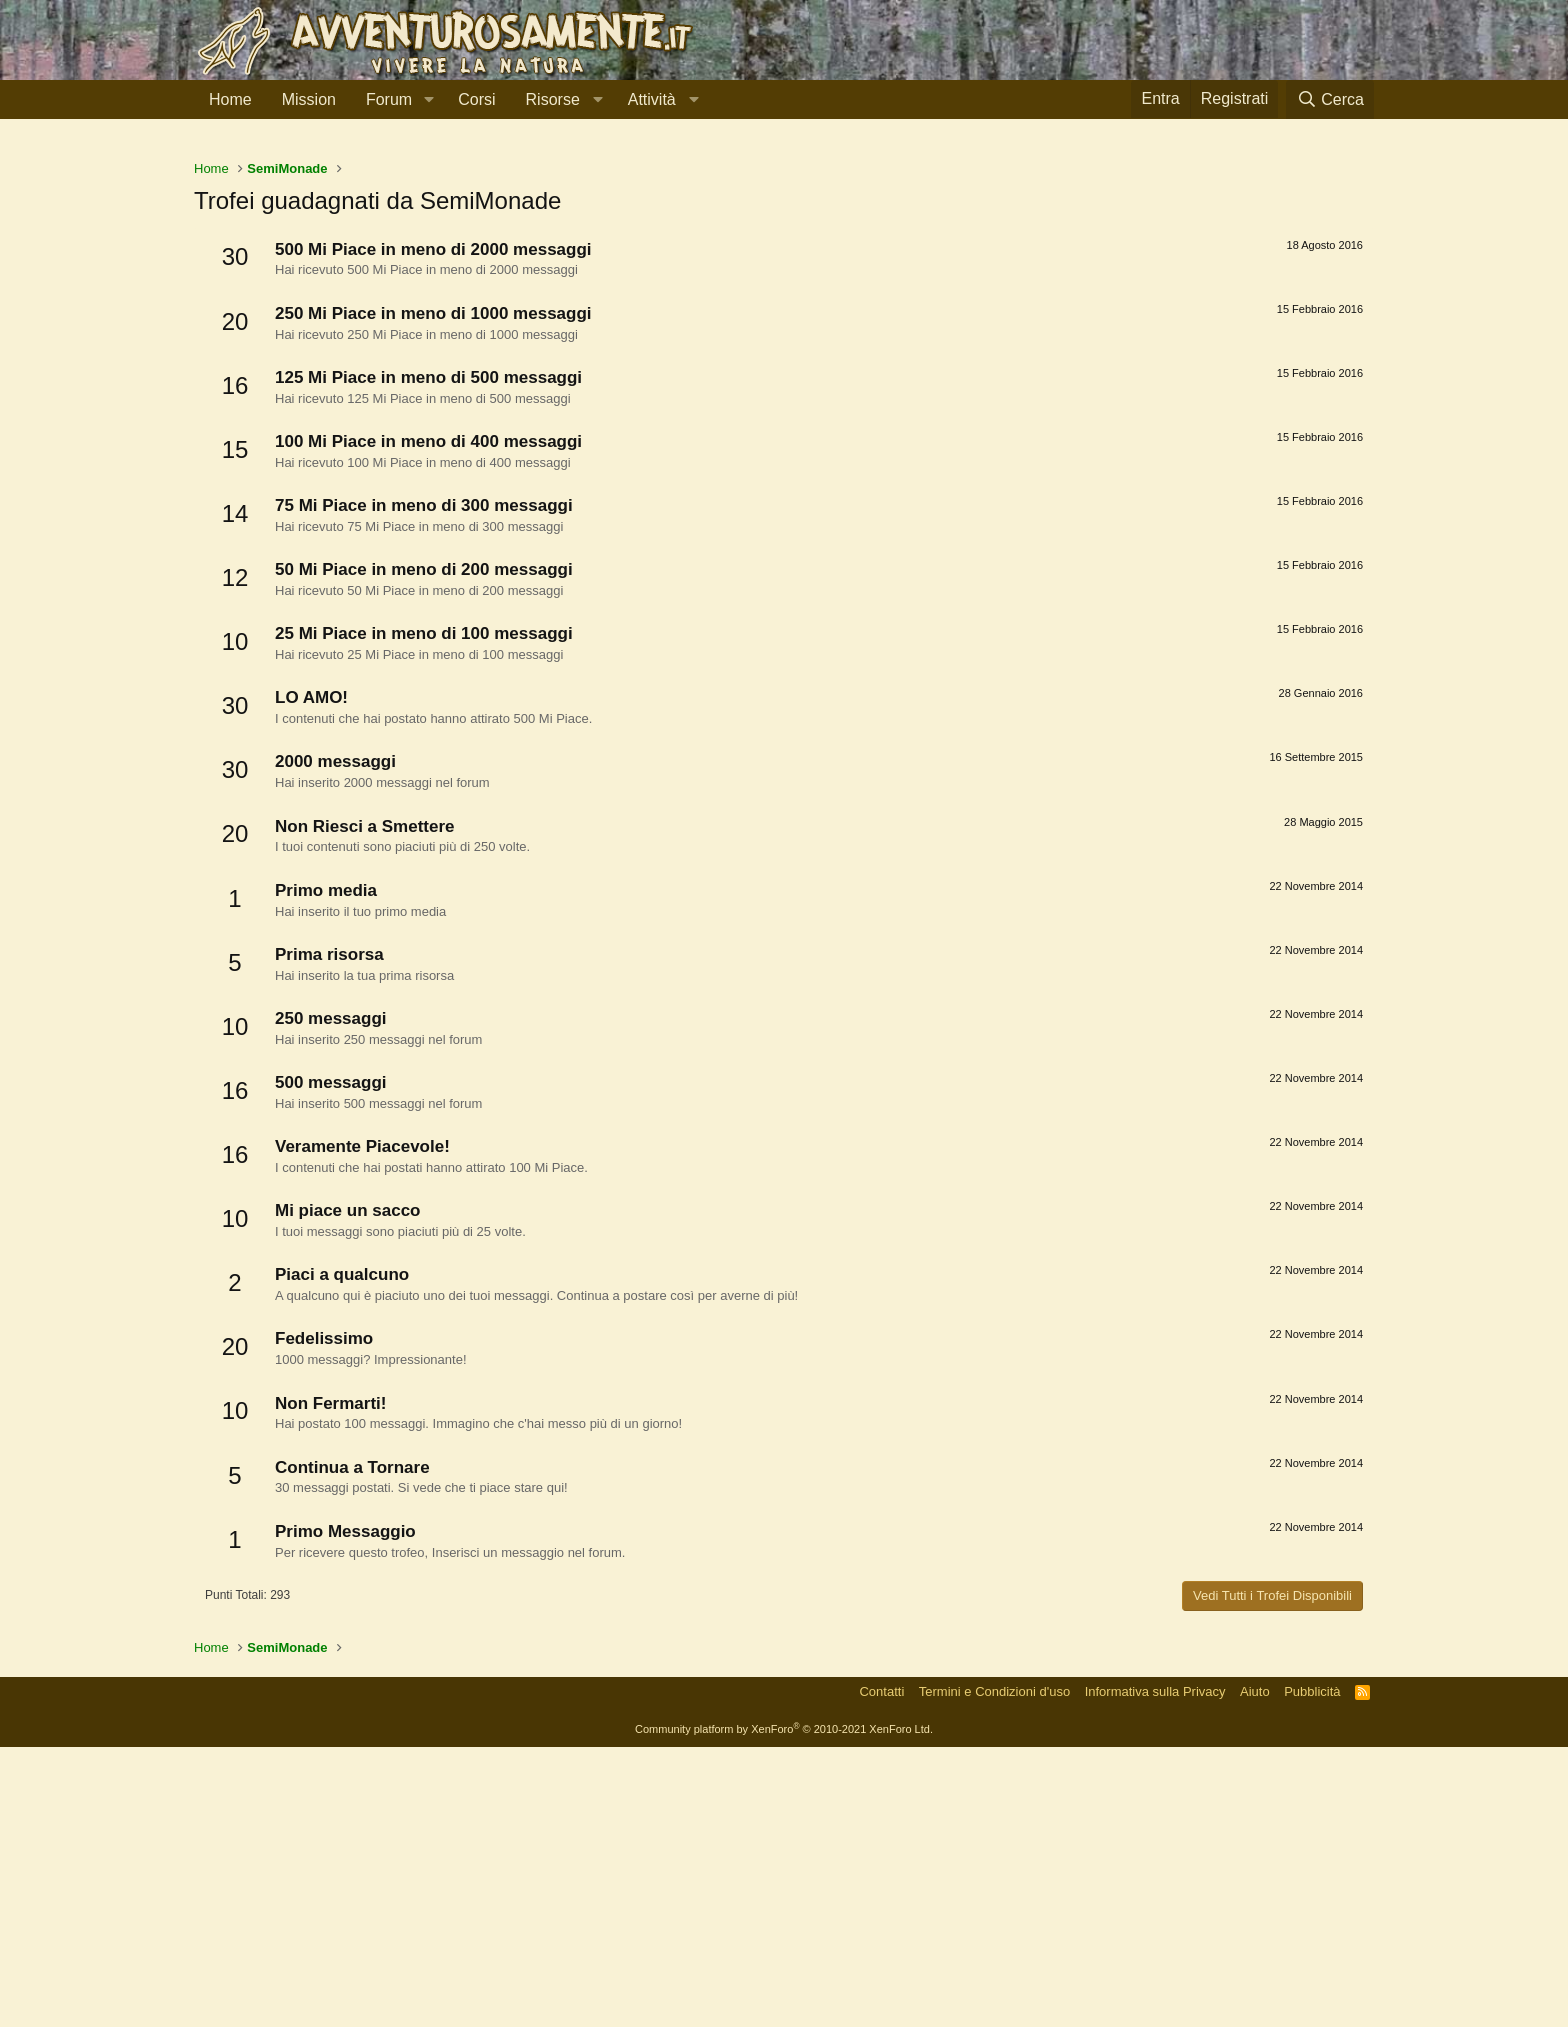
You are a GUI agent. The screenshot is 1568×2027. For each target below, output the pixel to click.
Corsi (476, 99)
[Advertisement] (784, 289)
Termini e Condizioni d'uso (994, 1971)
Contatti (881, 1971)
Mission (309, 99)
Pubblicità (1312, 1971)
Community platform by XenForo (784, 2009)
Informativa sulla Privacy (1155, 1971)
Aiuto (1255, 1971)
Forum (389, 99)
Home (230, 99)
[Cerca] (1330, 99)
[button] (428, 100)
